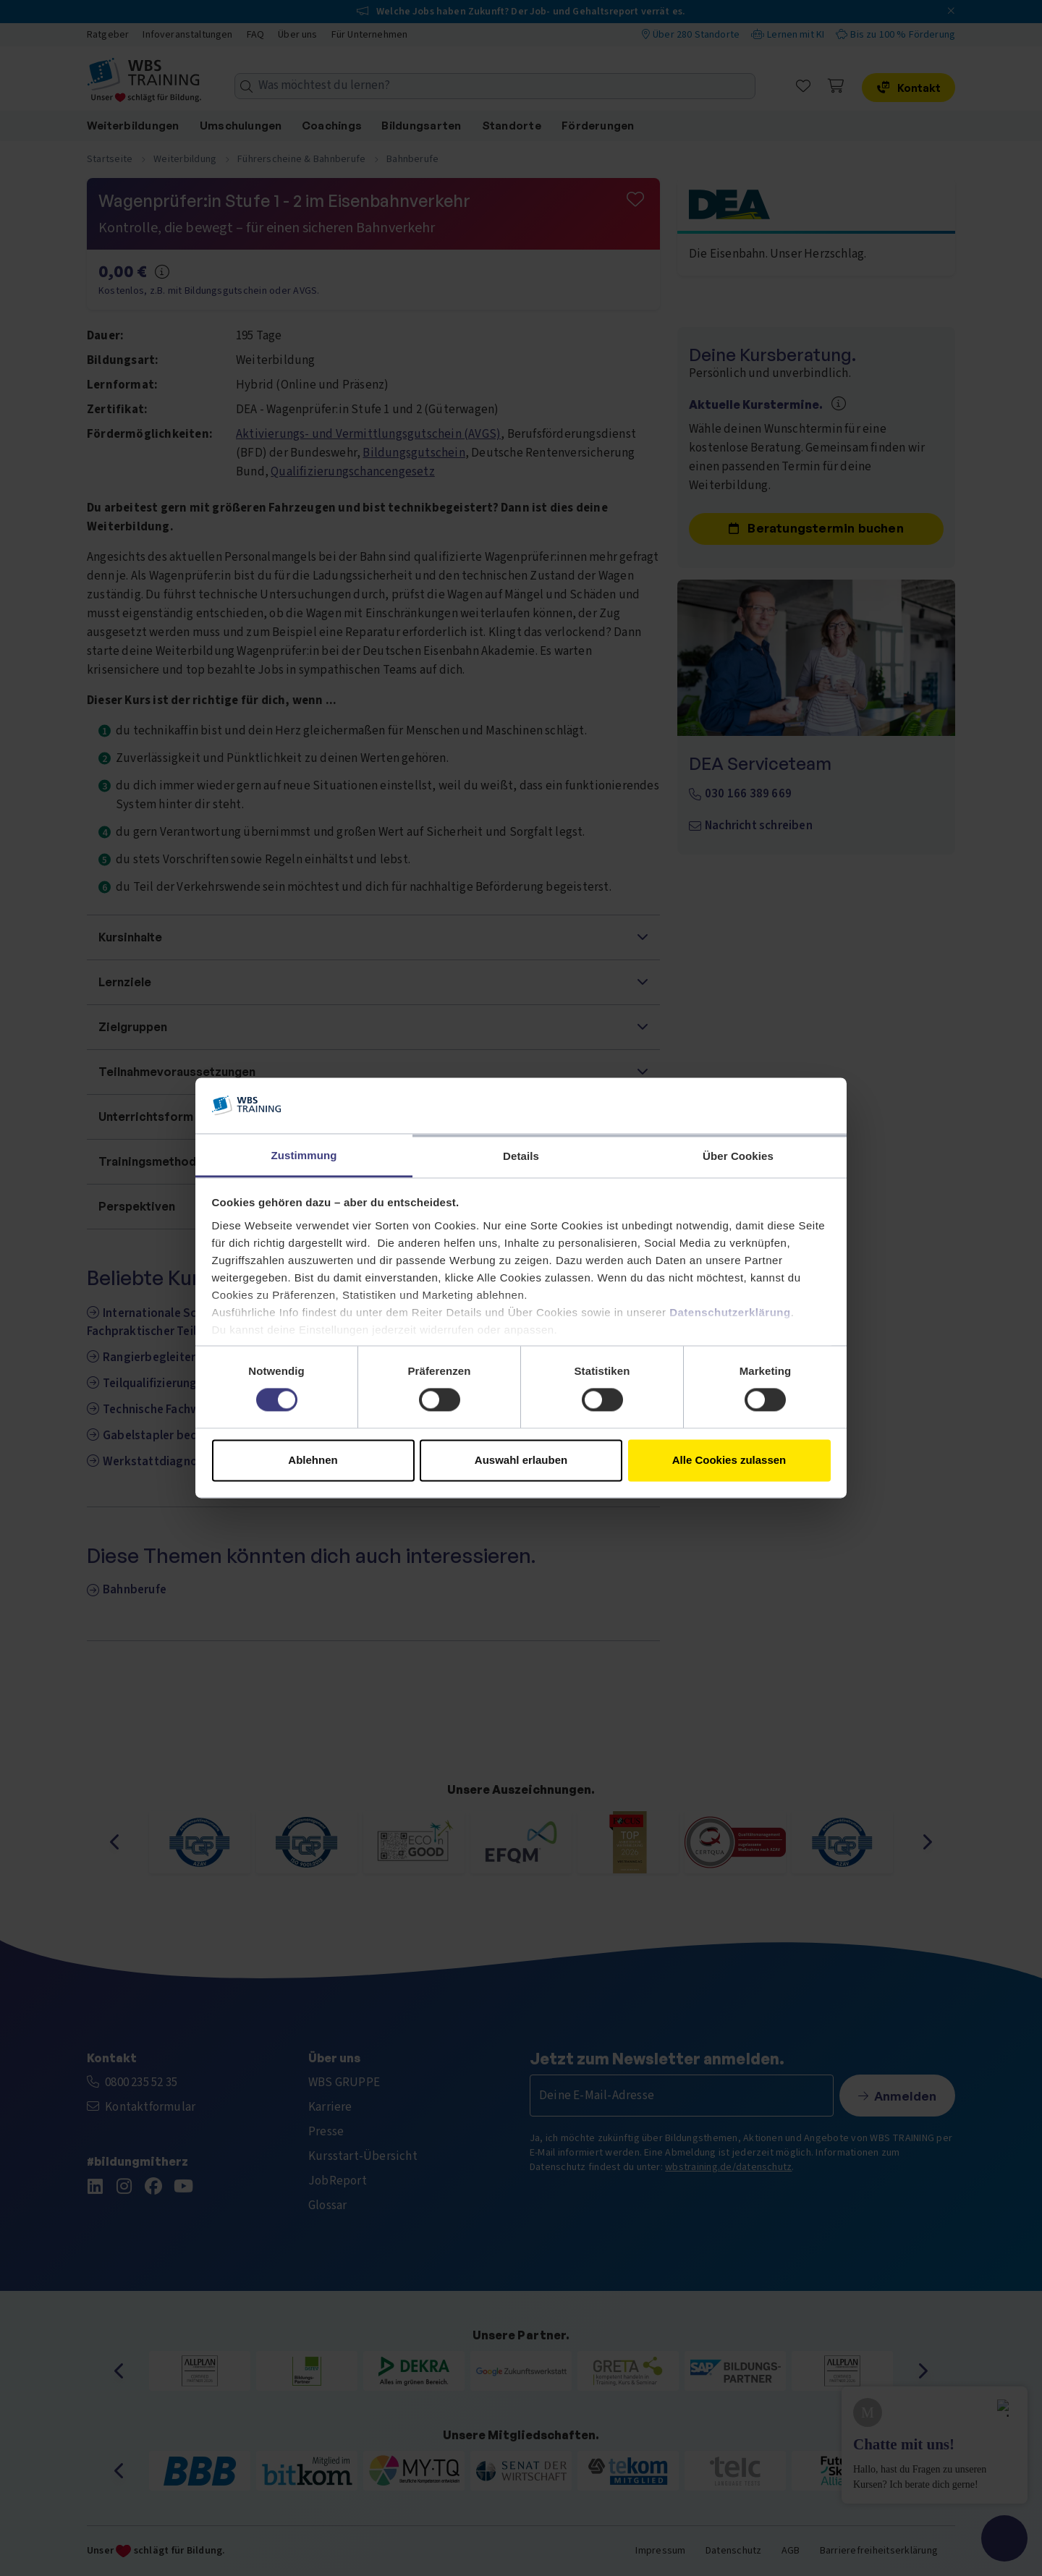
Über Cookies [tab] (738, 1156)
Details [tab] (521, 1156)
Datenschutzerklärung (730, 1312)
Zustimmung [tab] (304, 1155)
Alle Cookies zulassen (729, 1460)
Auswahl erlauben (521, 1460)
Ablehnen (312, 1460)
